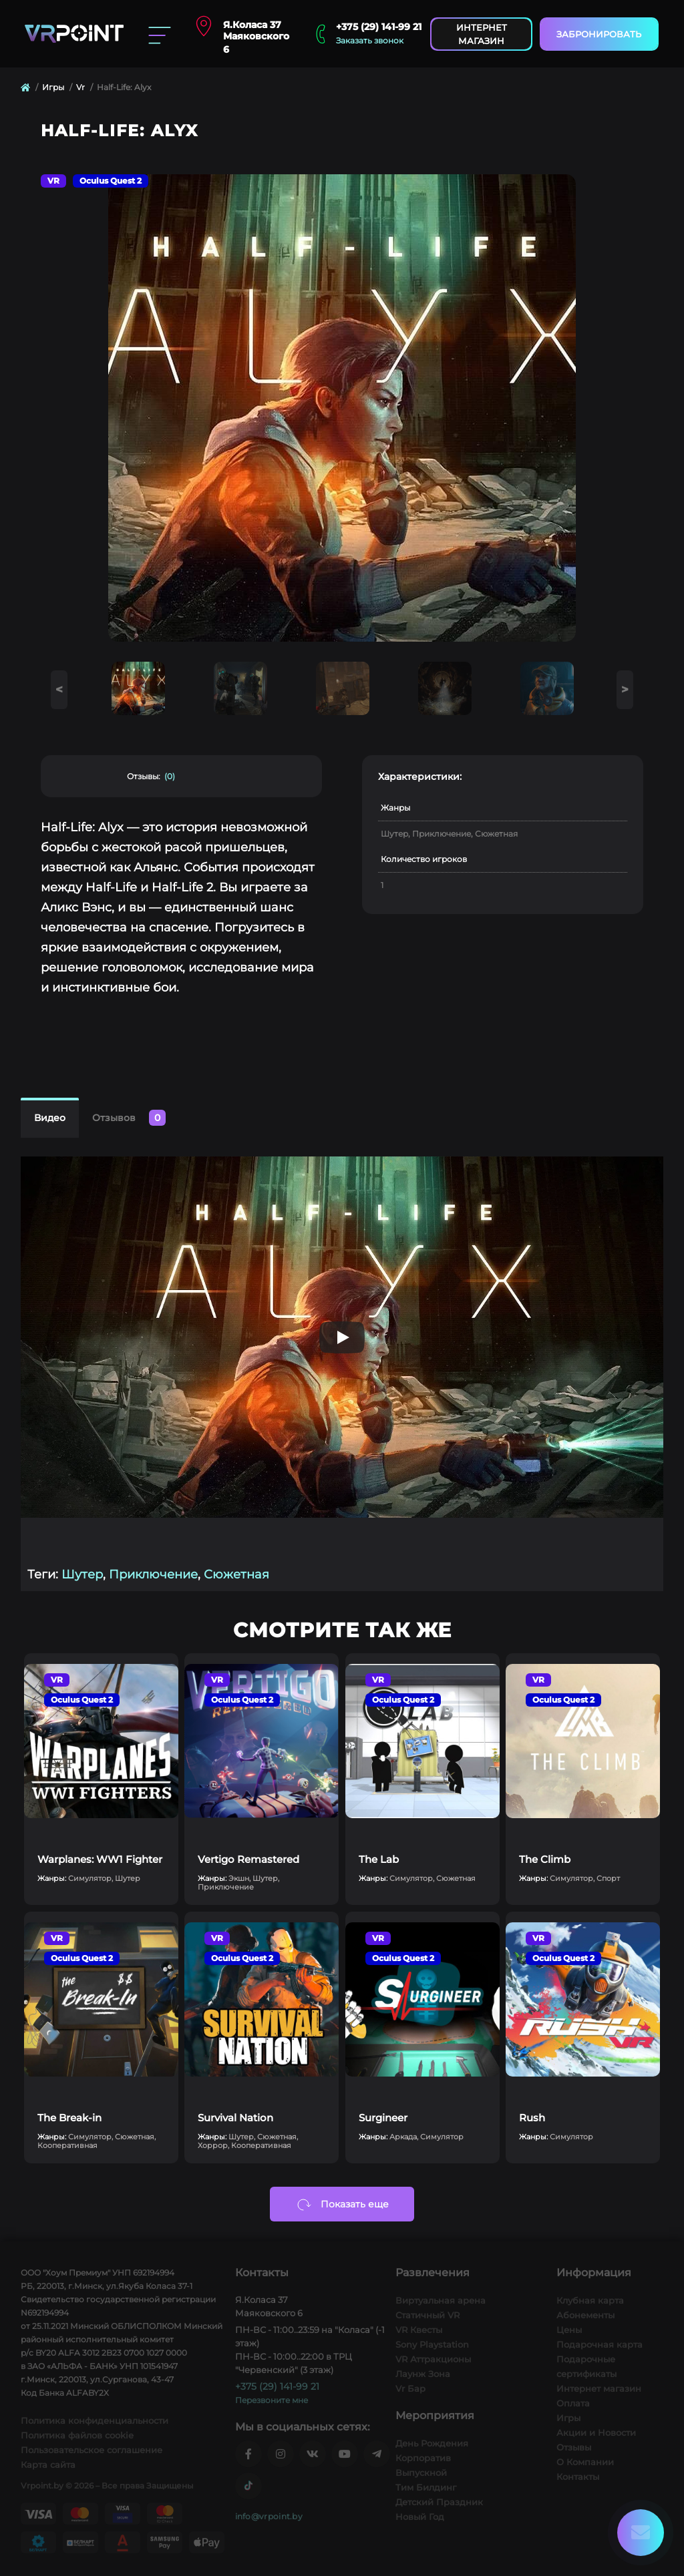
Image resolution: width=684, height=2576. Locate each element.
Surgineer (383, 2117)
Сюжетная (236, 1574)
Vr (80, 87)
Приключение (153, 1574)
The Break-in (69, 2117)
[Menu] (159, 34)
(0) (169, 776)
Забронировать (598, 34)
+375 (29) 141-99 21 (378, 27)
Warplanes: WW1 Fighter (99, 1859)
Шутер (82, 1574)
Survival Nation (235, 2117)
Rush (532, 2117)
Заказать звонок (369, 40)
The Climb (544, 1859)
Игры (53, 87)
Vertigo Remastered (248, 1859)
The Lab (379, 1859)
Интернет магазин (481, 34)
